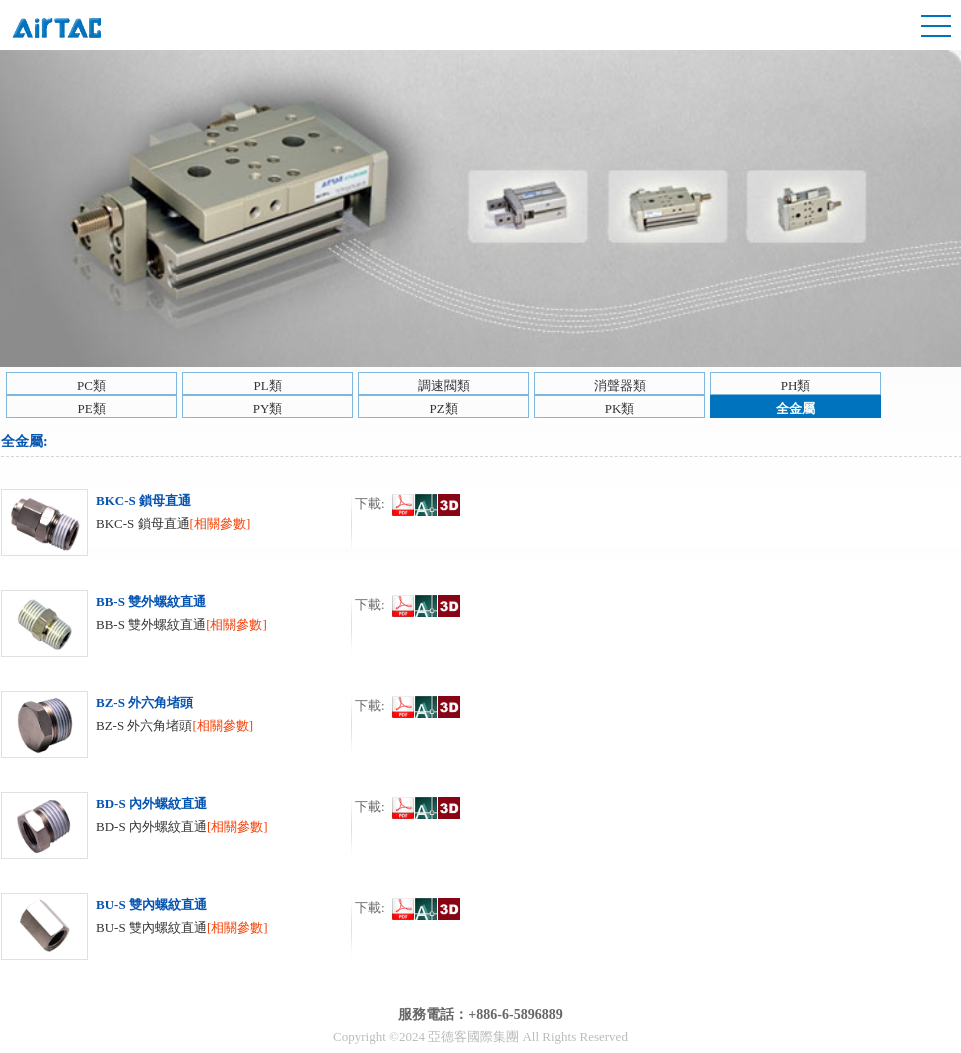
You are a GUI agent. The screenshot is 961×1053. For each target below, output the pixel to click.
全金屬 (795, 408)
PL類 (267, 385)
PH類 (796, 385)
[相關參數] (220, 523)
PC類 (91, 385)
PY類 (268, 408)
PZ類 (443, 408)
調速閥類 (444, 385)
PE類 (91, 408)
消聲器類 (620, 385)
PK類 (620, 408)
